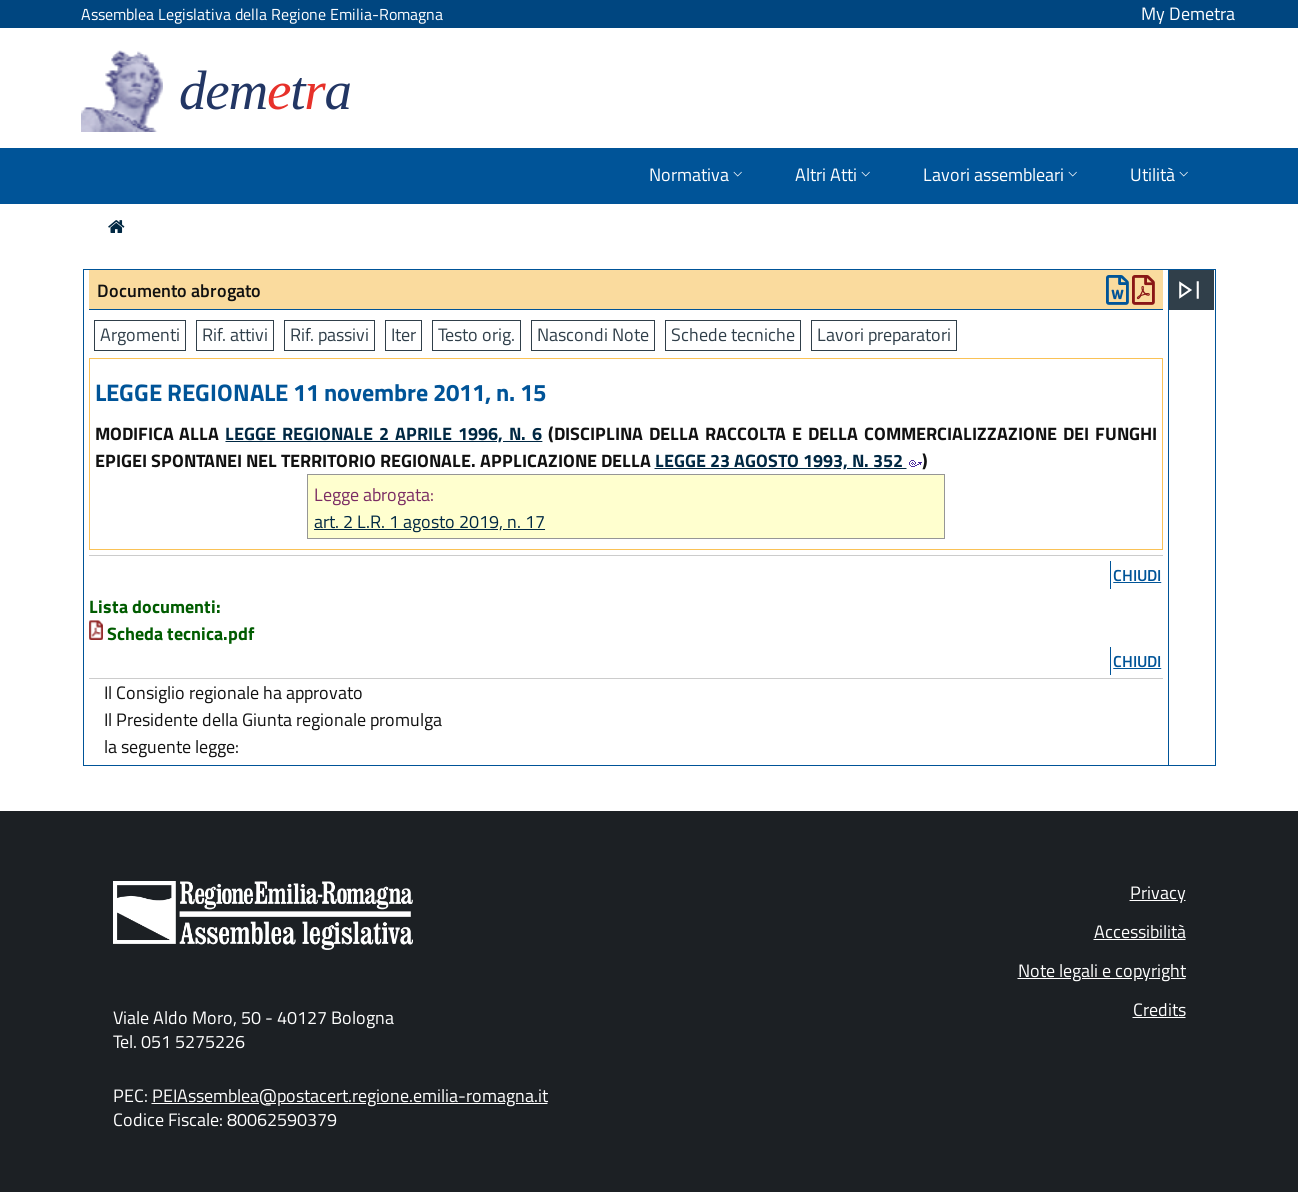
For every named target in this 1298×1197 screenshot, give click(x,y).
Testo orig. (476, 334)
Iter (403, 334)
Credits (1159, 1009)
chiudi (1137, 575)
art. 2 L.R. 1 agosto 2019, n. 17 (429, 521)
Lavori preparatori (884, 334)
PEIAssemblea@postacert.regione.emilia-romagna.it (350, 1095)
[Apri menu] (1189, 290)
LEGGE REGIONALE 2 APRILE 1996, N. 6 (383, 433)
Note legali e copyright (1102, 970)
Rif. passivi (329, 334)
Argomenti (140, 334)
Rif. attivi (235, 334)
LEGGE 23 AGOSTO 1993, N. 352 (788, 460)
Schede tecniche (733, 334)
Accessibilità (1140, 931)
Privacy (1158, 892)
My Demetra (1188, 13)
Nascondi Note (593, 334)
